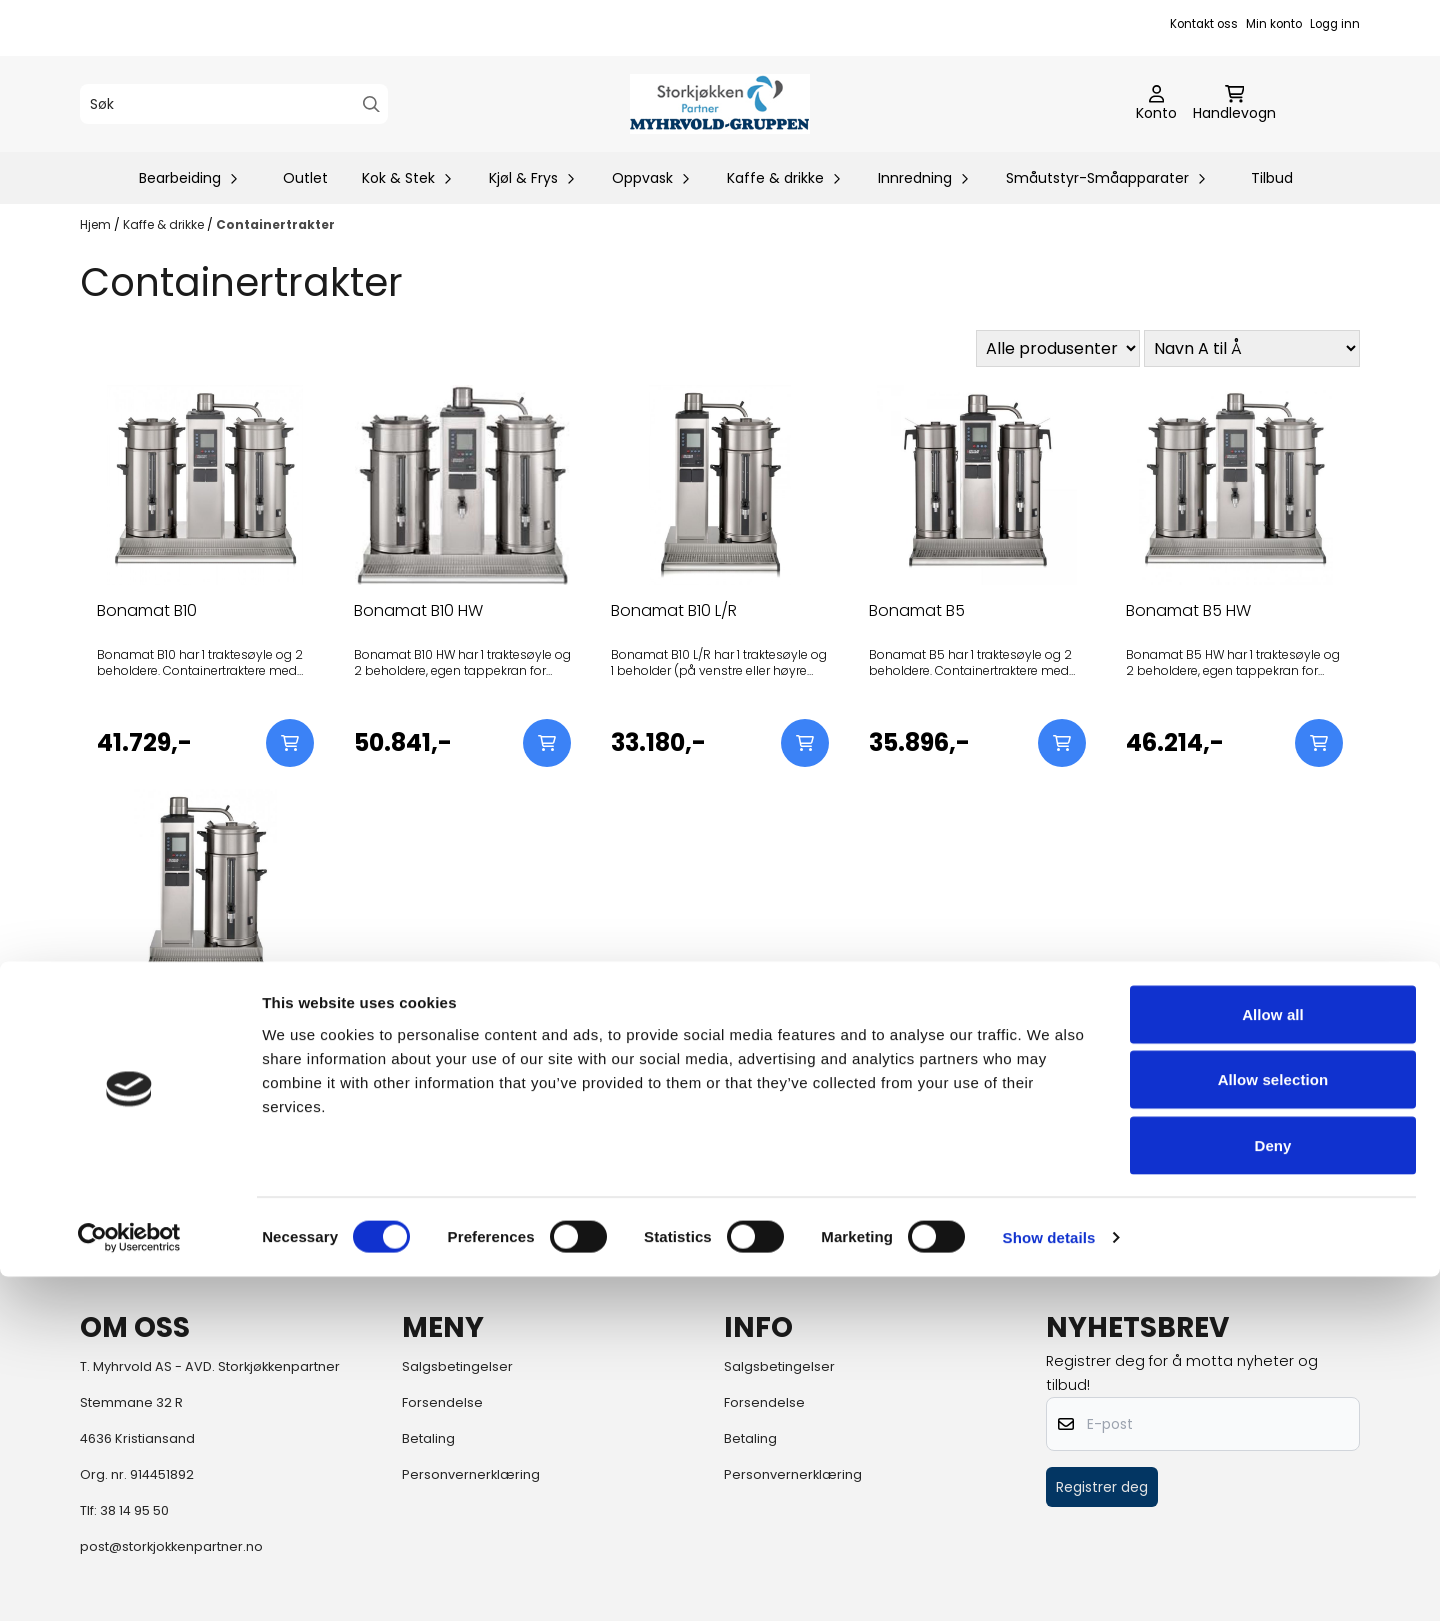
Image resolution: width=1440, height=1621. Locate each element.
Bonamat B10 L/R (674, 610)
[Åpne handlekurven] (1234, 104)
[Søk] (234, 104)
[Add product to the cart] (290, 743)
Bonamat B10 (147, 610)
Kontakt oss (1204, 24)
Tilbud (1272, 178)
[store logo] (720, 104)
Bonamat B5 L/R (158, 1014)
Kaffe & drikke (165, 224)
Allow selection (1273, 1424)
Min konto (1274, 24)
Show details (1049, 1581)
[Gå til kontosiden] (1156, 104)
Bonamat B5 (917, 610)
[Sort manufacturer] (1058, 348)
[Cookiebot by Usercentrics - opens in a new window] (129, 1582)
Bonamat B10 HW (418, 610)
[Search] (371, 104)
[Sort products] (1252, 348)
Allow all (1273, 1358)
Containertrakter (275, 224)
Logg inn (1335, 24)
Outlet (305, 178)
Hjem (97, 224)
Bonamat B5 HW (1188, 610)
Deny (1272, 1489)
